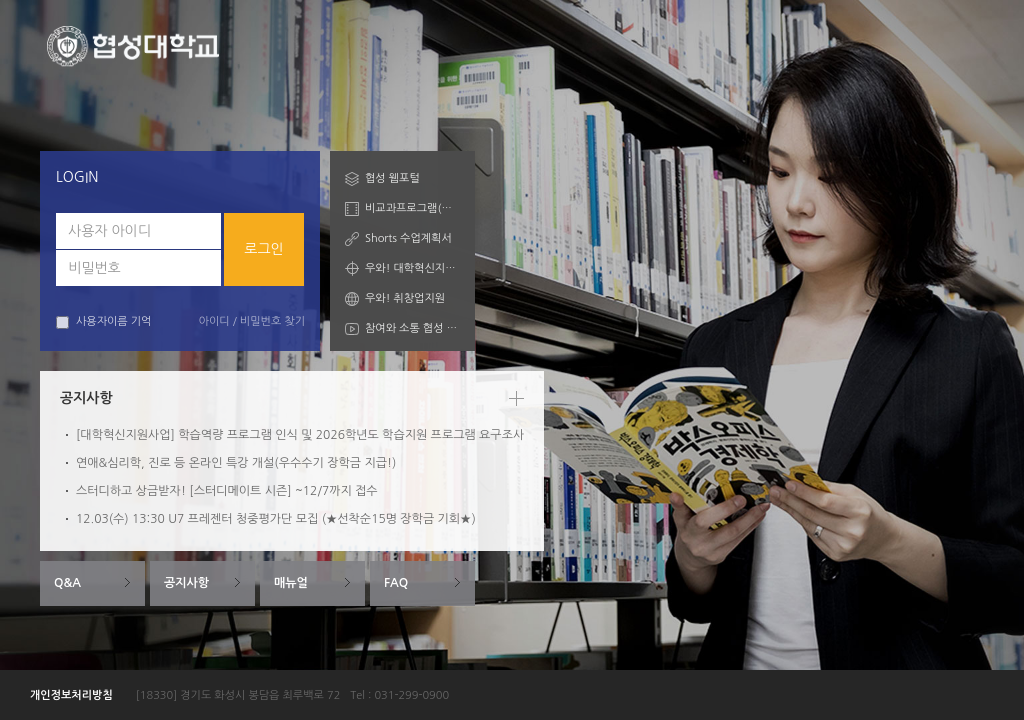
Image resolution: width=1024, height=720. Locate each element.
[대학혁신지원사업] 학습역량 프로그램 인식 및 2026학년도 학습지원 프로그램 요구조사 (300, 435)
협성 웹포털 (392, 178)
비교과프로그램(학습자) (412, 208)
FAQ (396, 583)
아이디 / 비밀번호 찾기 (252, 321)
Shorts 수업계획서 (408, 238)
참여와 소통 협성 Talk (412, 328)
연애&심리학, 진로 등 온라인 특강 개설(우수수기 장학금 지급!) (236, 463)
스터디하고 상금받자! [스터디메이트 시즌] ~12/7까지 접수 (227, 491)
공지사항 (186, 583)
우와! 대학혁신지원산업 (412, 268)
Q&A (67, 583)
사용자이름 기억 (103, 322)
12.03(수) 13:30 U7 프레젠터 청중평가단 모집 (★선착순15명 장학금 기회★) (276, 519)
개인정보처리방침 (71, 695)
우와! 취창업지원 (405, 298)
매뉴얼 (291, 583)
